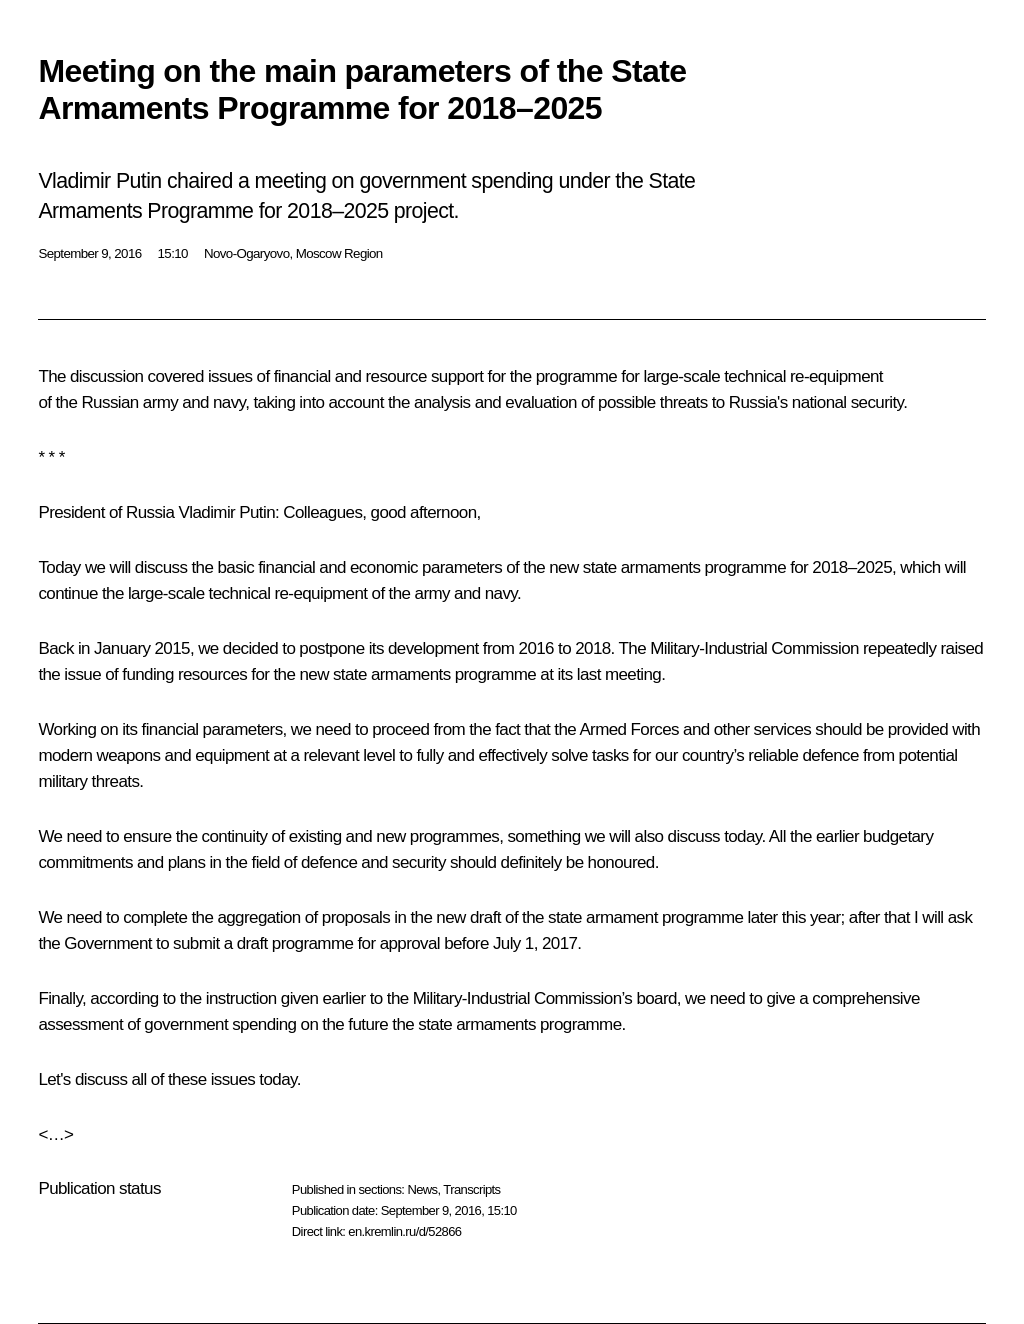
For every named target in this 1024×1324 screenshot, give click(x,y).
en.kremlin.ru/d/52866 (404, 1231)
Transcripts (471, 1189)
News (422, 1189)
